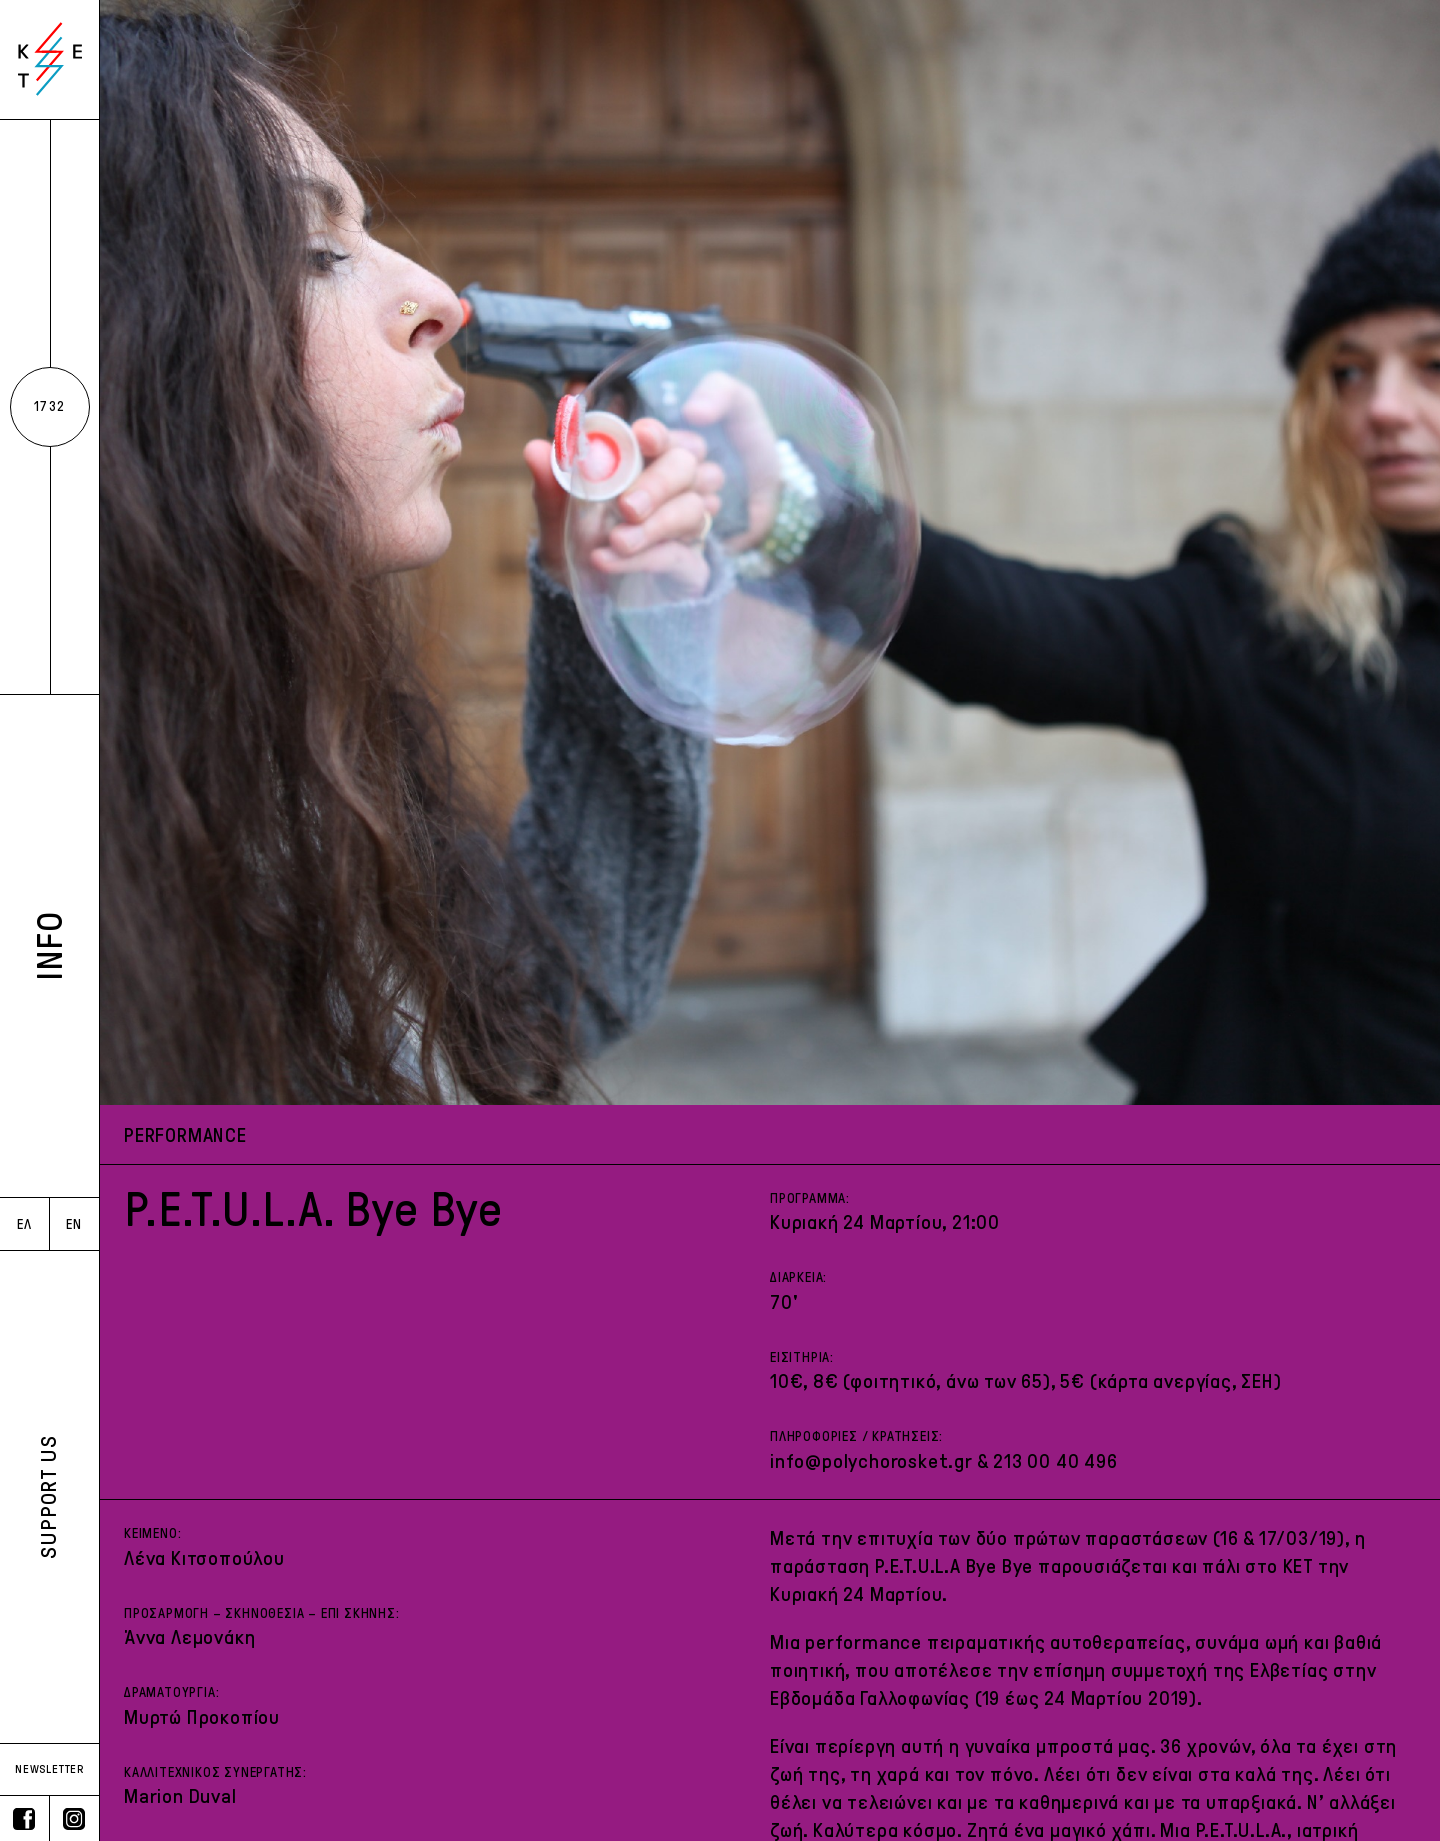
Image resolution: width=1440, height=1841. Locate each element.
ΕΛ (24, 1224)
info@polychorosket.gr (871, 1461)
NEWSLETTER (49, 1769)
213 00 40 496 (1055, 1461)
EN (74, 1224)
